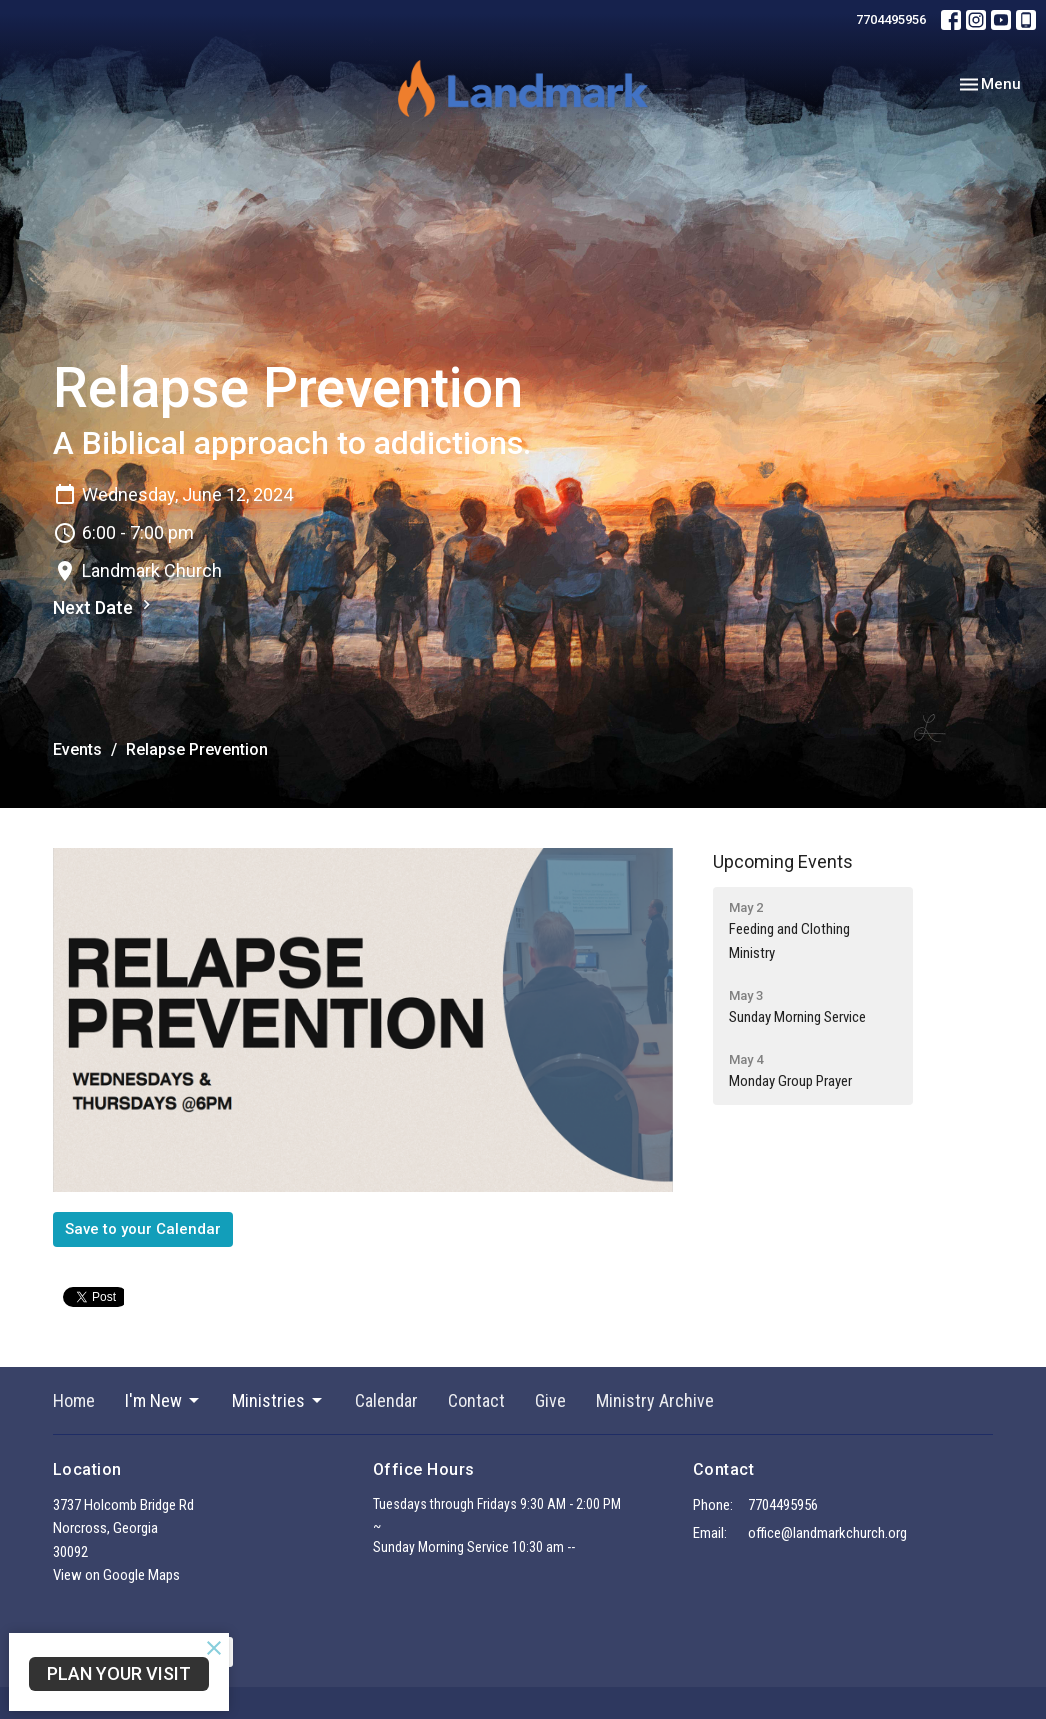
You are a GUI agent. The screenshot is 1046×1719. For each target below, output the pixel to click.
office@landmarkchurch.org (827, 1533)
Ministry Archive (655, 1400)
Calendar (386, 1400)
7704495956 (891, 19)
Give (550, 1400)
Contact (476, 1400)
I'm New (163, 1400)
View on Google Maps (116, 1575)
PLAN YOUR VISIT (119, 1673)
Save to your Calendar (143, 1229)
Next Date (104, 606)
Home (74, 1400)
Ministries (278, 1400)
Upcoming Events (783, 861)
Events (77, 749)
